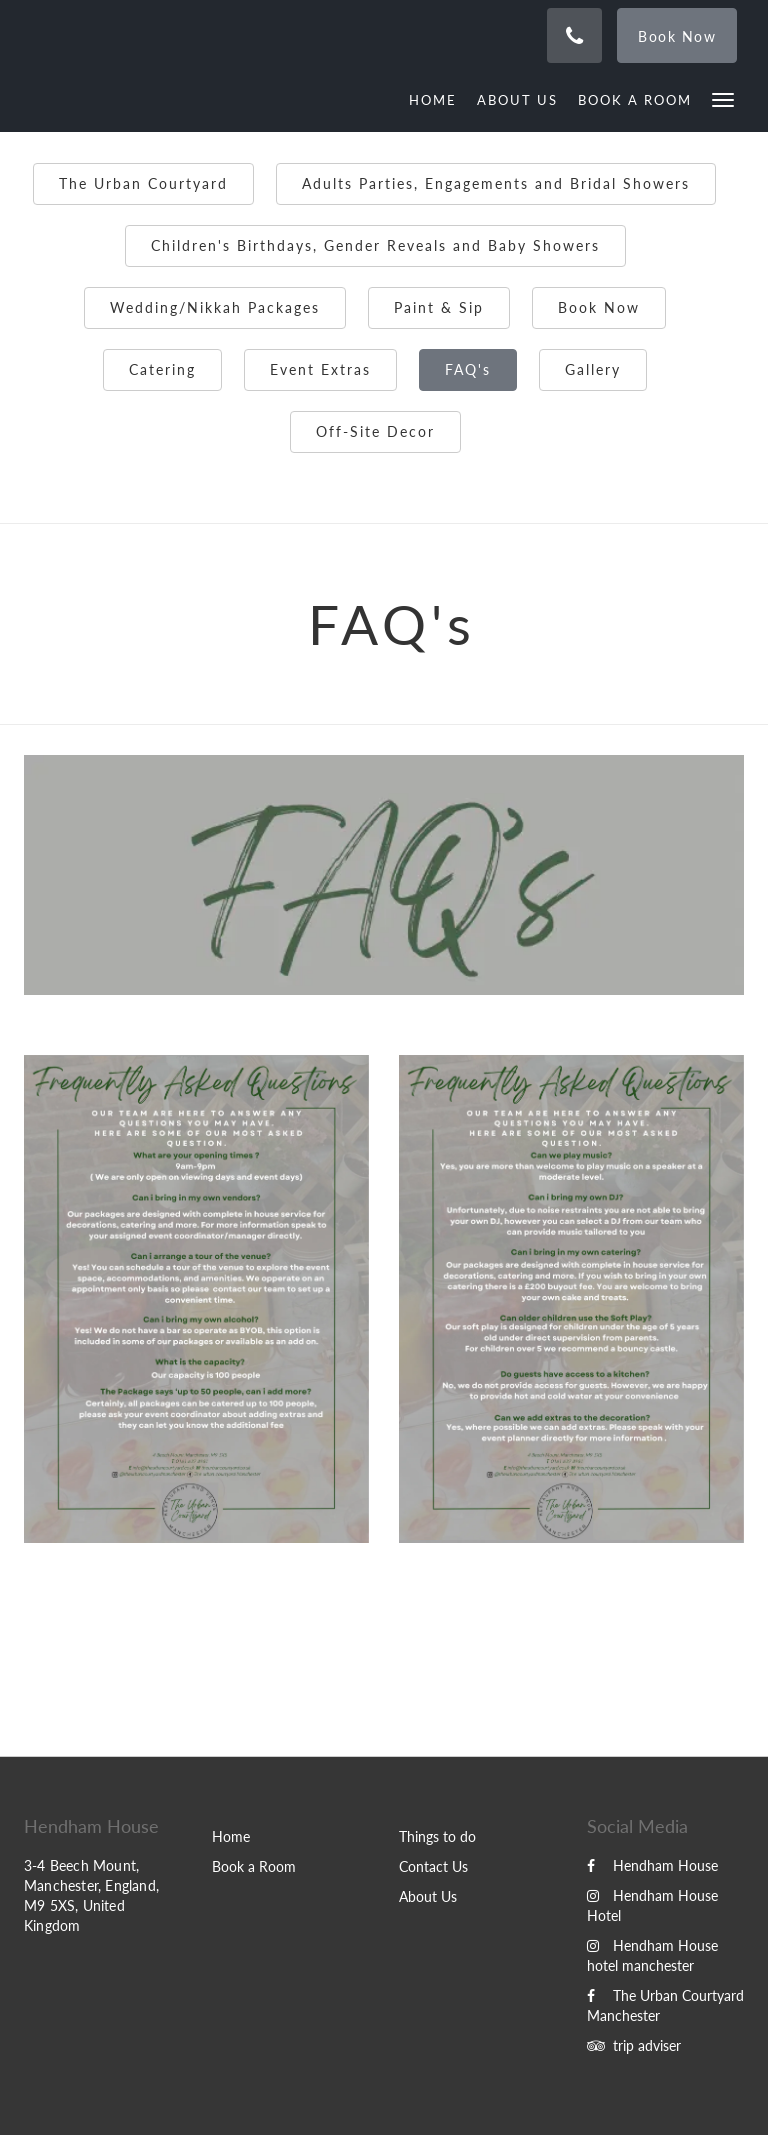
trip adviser (634, 2045)
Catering (162, 369)
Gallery (593, 369)
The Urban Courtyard (143, 183)
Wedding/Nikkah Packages (215, 307)
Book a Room (254, 1866)
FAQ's (468, 369)
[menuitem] (438, 100)
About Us (428, 1896)
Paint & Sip (439, 307)
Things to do (437, 1836)
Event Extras (320, 369)
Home (231, 1836)
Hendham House (652, 1865)
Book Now (599, 307)
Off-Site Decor (375, 431)
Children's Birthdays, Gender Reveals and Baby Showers (375, 245)
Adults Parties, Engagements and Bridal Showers (496, 183)
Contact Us (433, 1866)
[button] (723, 98)
